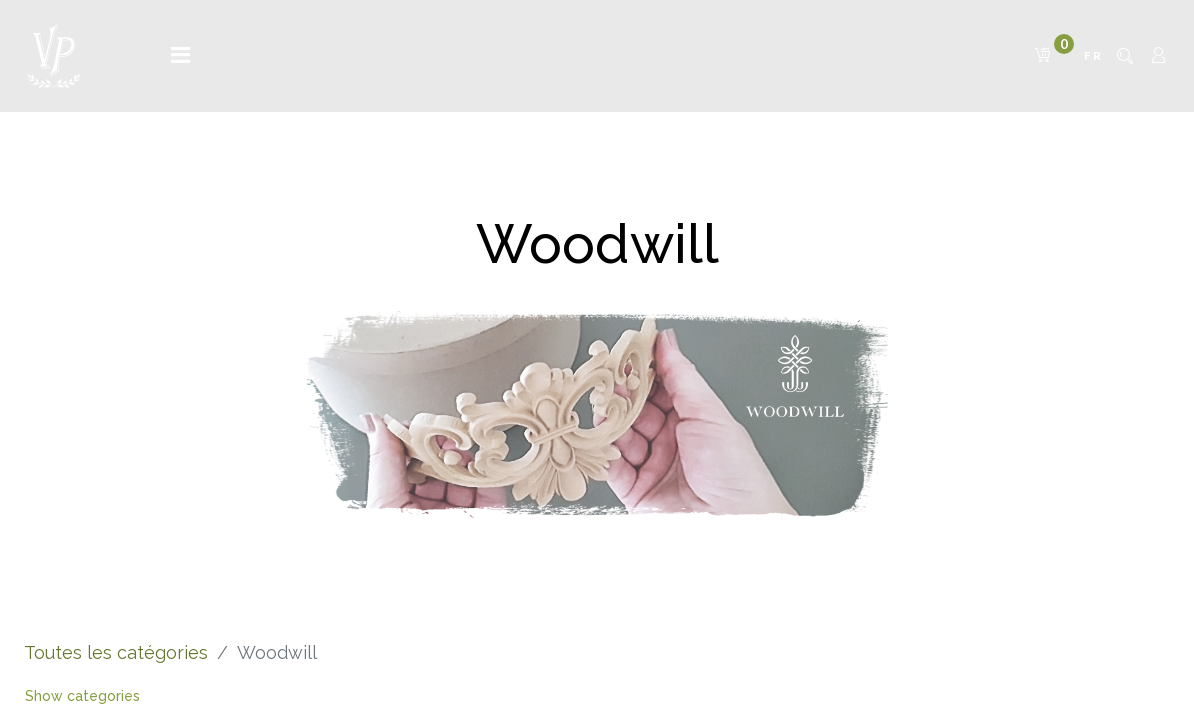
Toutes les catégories (116, 652)
